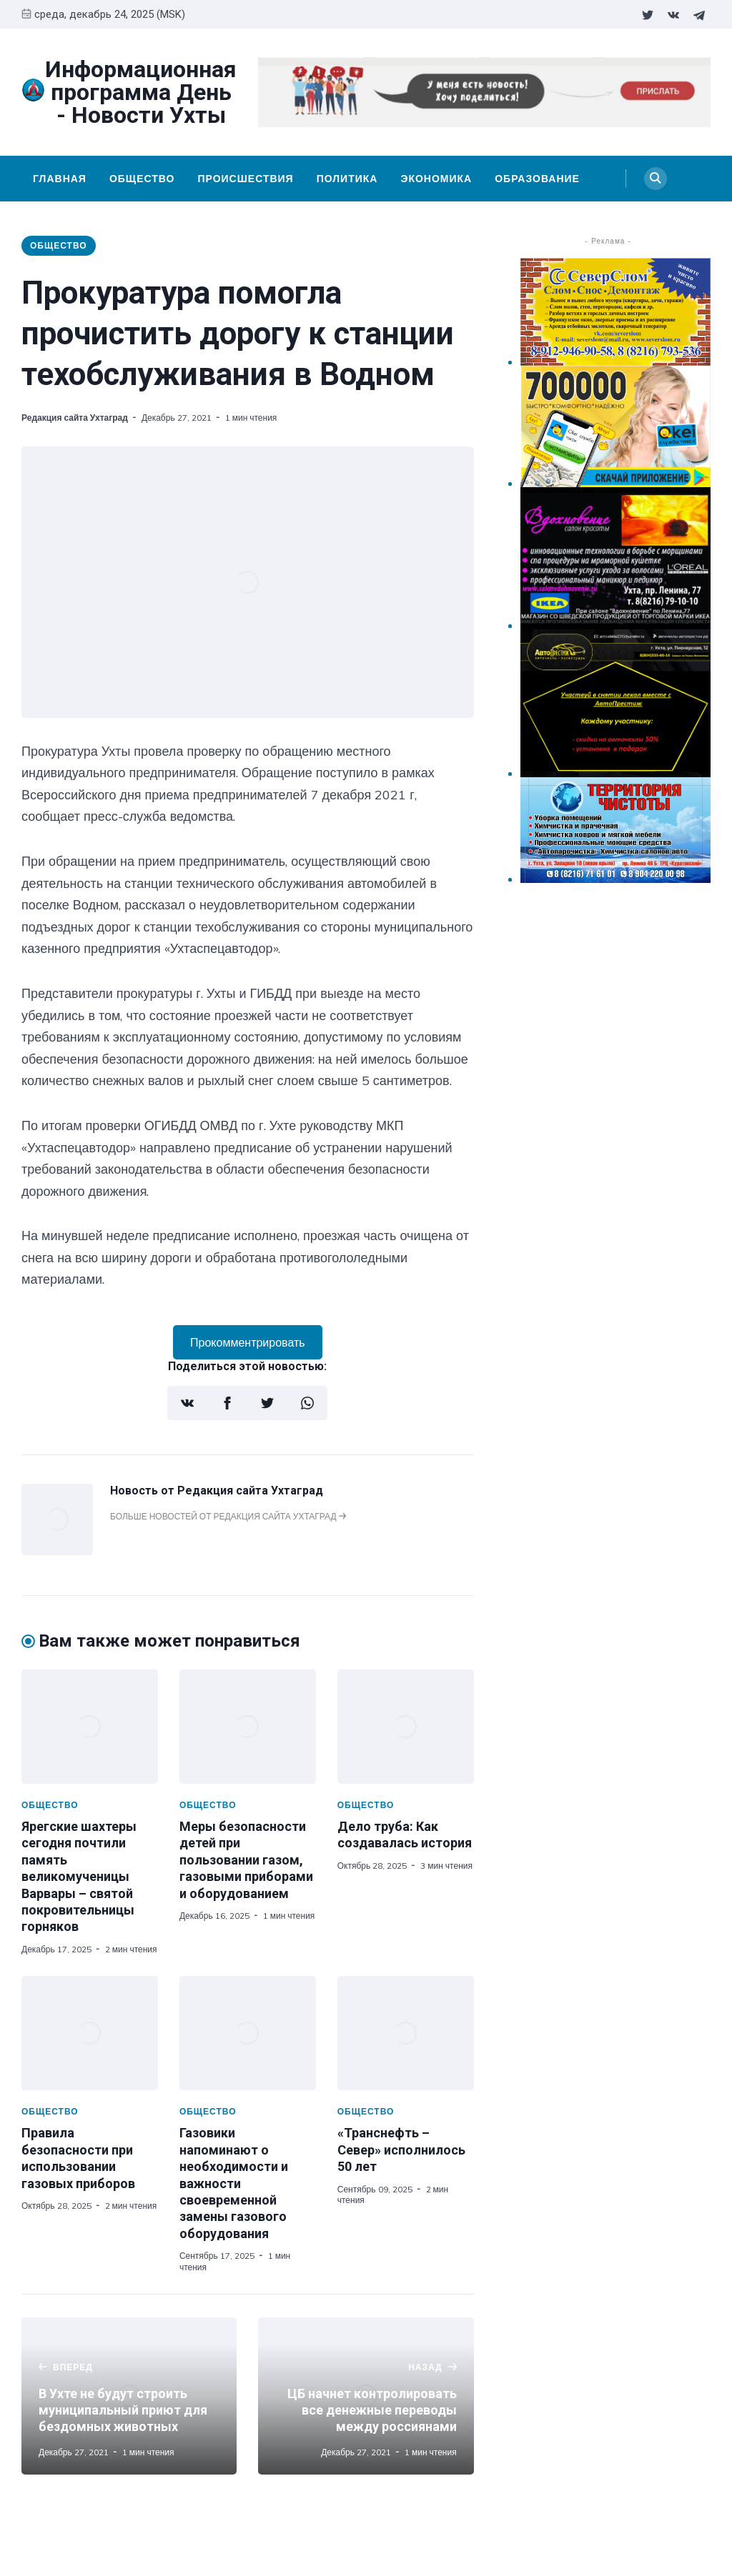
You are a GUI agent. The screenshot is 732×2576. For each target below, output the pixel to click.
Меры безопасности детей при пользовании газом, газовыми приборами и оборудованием (246, 1860)
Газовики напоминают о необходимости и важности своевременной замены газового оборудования (233, 2182)
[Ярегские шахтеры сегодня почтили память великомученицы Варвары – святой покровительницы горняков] (89, 1726)
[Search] (655, 178)
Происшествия (245, 178)
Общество (142, 178)
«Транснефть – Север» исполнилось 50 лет (401, 2149)
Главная (59, 178)
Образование (537, 178)
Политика (347, 178)
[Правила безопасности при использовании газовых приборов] (89, 2033)
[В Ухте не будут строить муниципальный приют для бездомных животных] (129, 2396)
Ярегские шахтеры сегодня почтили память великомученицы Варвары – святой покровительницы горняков (79, 1876)
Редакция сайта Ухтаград (74, 417)
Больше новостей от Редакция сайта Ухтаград (228, 1516)
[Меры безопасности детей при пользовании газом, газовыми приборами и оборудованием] (247, 1726)
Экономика (436, 178)
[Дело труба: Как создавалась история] (405, 1726)
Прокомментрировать (247, 1342)
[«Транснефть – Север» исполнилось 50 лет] (405, 2033)
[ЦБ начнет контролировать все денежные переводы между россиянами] (365, 2396)
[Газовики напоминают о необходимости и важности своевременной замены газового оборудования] (247, 2033)
